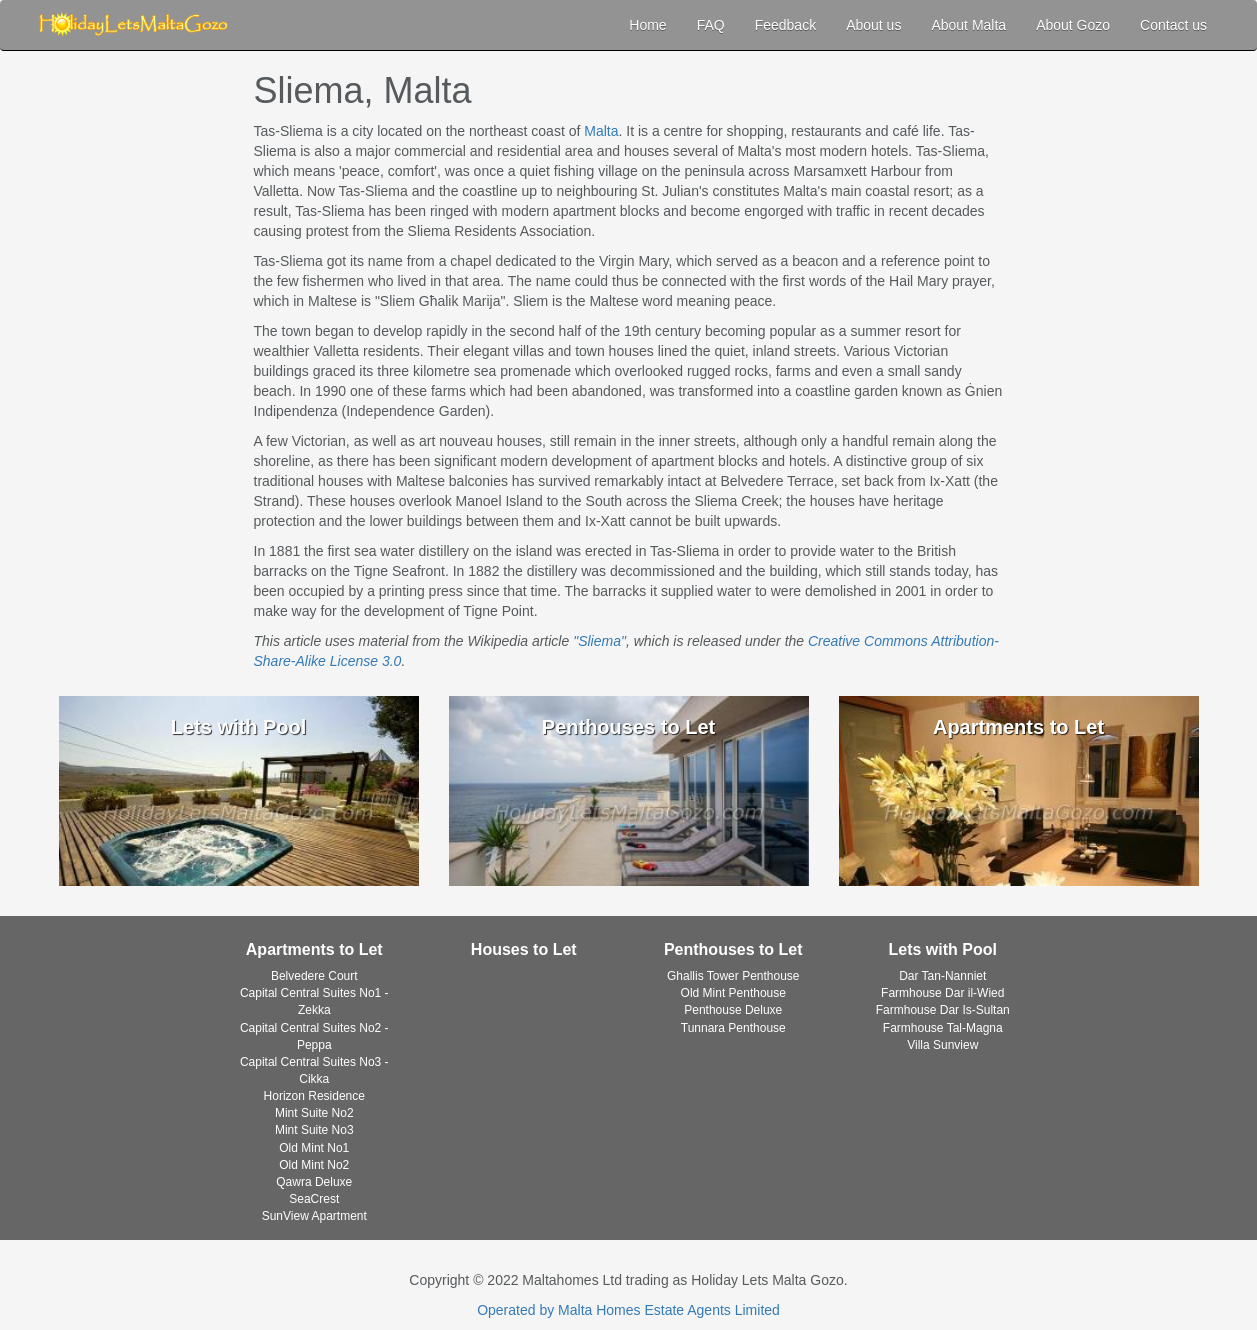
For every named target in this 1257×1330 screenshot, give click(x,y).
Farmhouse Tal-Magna (943, 1028)
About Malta (968, 25)
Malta (601, 131)
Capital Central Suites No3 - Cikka (314, 1070)
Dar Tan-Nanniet (942, 976)
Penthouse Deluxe (733, 1010)
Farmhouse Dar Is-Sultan (943, 1010)
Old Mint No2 (314, 1165)
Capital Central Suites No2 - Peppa (314, 1036)
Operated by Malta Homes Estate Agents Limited (628, 1310)
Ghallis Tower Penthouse (733, 976)
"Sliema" (599, 641)
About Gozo (1073, 25)
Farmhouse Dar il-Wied (942, 993)
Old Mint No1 (314, 1148)
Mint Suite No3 (314, 1130)
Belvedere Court (314, 976)
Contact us (1173, 25)
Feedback (785, 25)
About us (873, 25)
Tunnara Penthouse (733, 1028)
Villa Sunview (942, 1045)
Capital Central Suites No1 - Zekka (314, 1001)
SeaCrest (314, 1199)
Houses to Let (524, 949)
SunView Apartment (314, 1216)
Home (647, 25)
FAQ (711, 25)
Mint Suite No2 (314, 1113)
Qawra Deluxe (314, 1182)
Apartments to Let (314, 949)
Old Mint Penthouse (733, 993)
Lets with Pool (943, 949)
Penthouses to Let (733, 949)
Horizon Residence (314, 1096)
